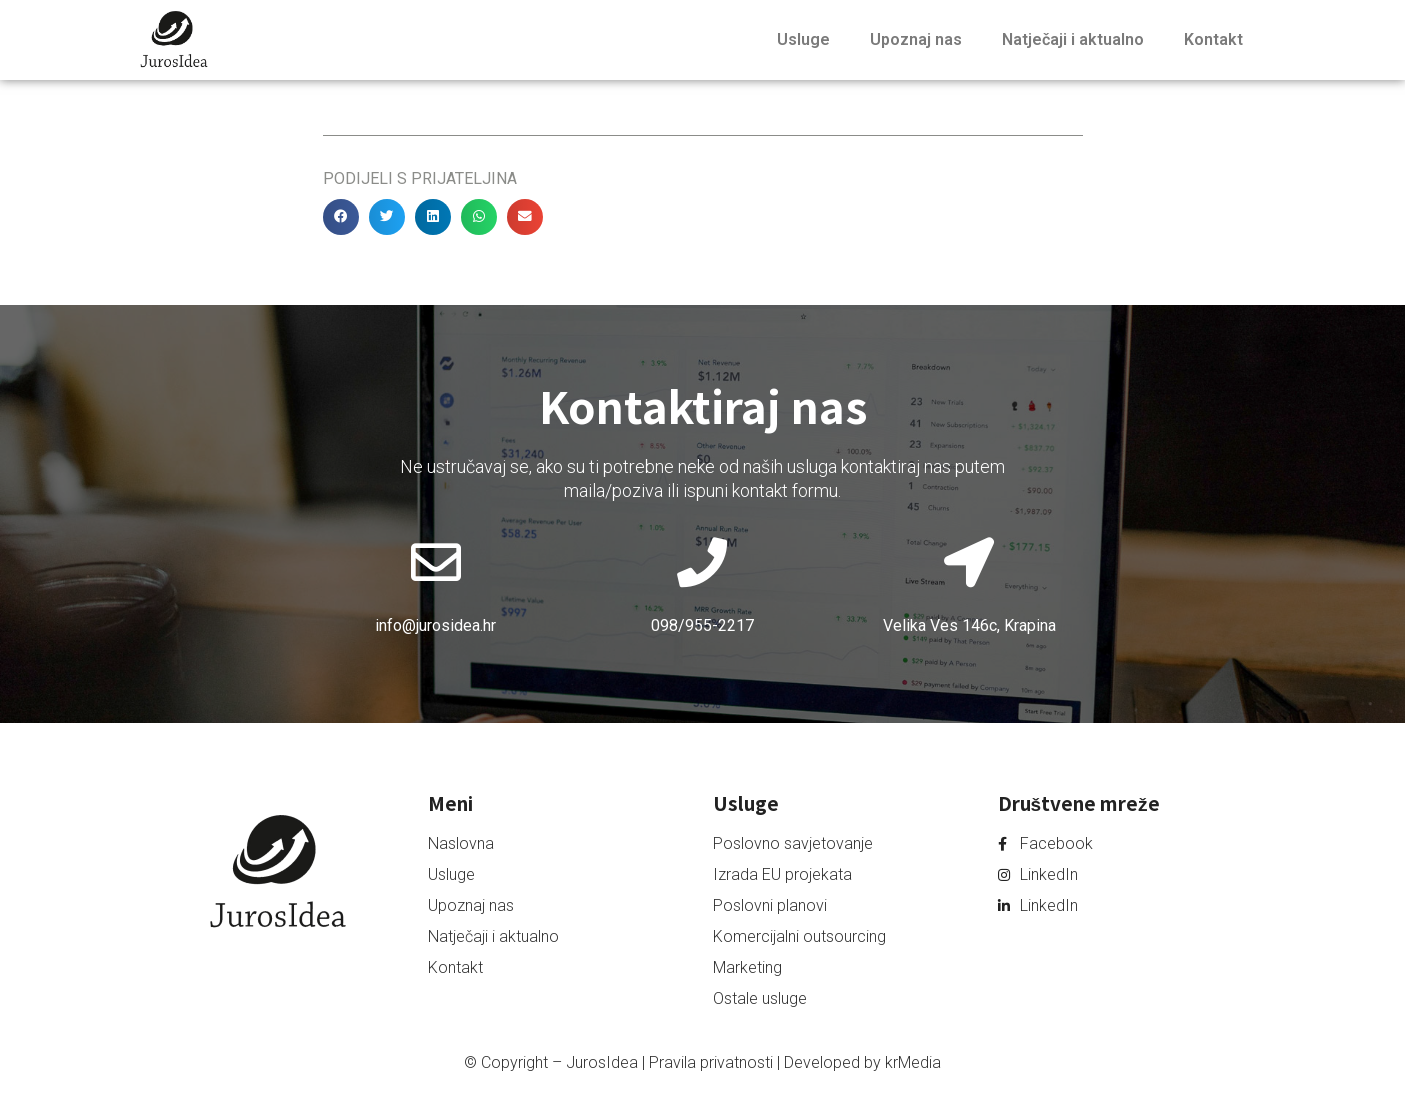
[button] (341, 217)
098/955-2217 (702, 625)
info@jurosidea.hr (435, 625)
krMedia (913, 1062)
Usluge (803, 39)
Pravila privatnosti (711, 1062)
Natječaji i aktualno (1073, 39)
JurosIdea (602, 1062)
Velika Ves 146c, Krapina (969, 625)
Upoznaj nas (916, 39)
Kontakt (1213, 39)
